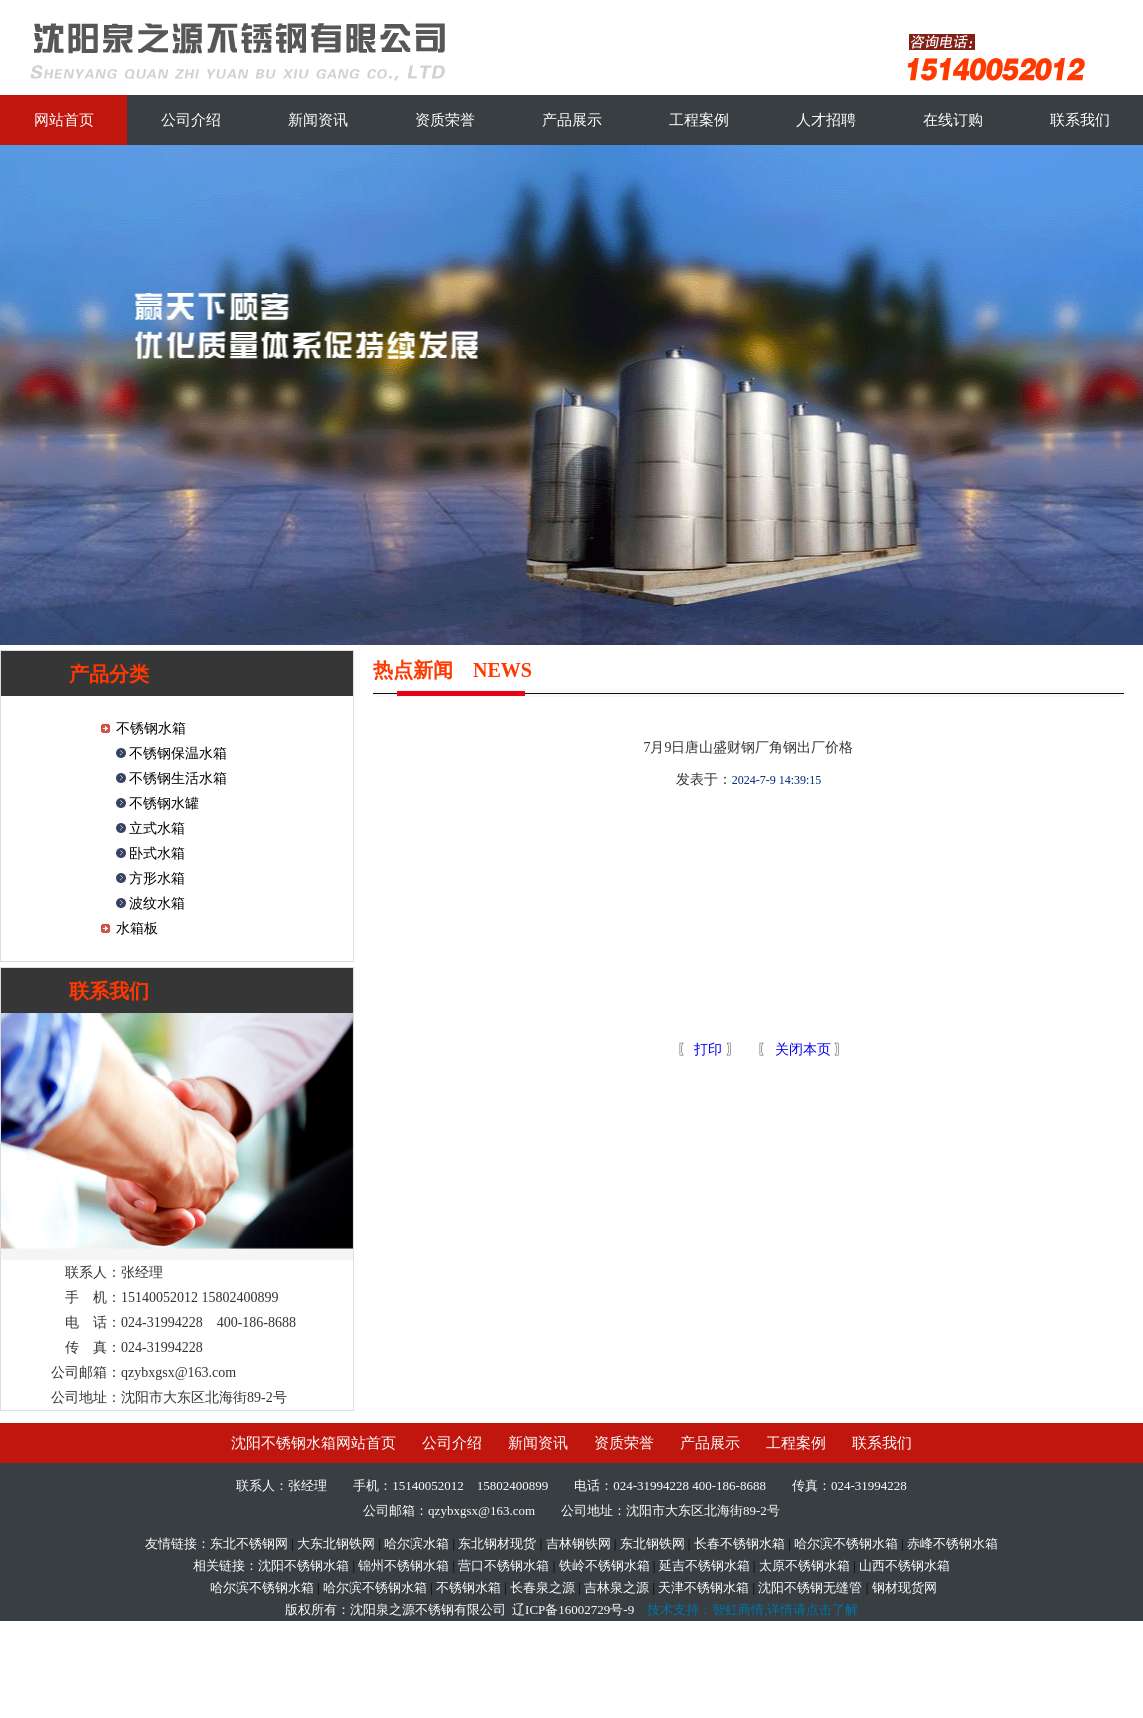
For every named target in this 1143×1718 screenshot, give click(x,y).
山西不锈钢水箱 (904, 1565)
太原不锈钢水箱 (804, 1565)
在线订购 (953, 120)
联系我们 (1080, 120)
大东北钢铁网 (336, 1543)
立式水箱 (156, 828)
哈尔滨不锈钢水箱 (846, 1543)
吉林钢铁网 (578, 1543)
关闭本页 (803, 1049)
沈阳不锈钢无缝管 (810, 1587)
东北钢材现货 (497, 1543)
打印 (707, 1049)
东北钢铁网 (652, 1543)
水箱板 (137, 928)
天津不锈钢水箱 (703, 1587)
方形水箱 (156, 878)
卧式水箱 (156, 853)
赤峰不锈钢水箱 (952, 1543)
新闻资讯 (318, 120)
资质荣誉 (445, 120)
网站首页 (64, 120)
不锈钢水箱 (151, 728)
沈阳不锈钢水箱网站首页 (313, 1443)
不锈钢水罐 (163, 803)
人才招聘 (826, 120)
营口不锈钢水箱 (503, 1565)
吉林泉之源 (616, 1587)
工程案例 (699, 120)
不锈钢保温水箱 (177, 753)
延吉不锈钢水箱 (704, 1565)
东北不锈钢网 (249, 1543)
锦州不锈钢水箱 (403, 1565)
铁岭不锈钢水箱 (604, 1565)
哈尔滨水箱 (416, 1543)
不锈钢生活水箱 (177, 778)
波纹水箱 (156, 903)
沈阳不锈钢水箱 (303, 1565)
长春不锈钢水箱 (739, 1543)
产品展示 (572, 120)
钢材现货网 (904, 1587)
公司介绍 (191, 120)
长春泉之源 (542, 1587)
